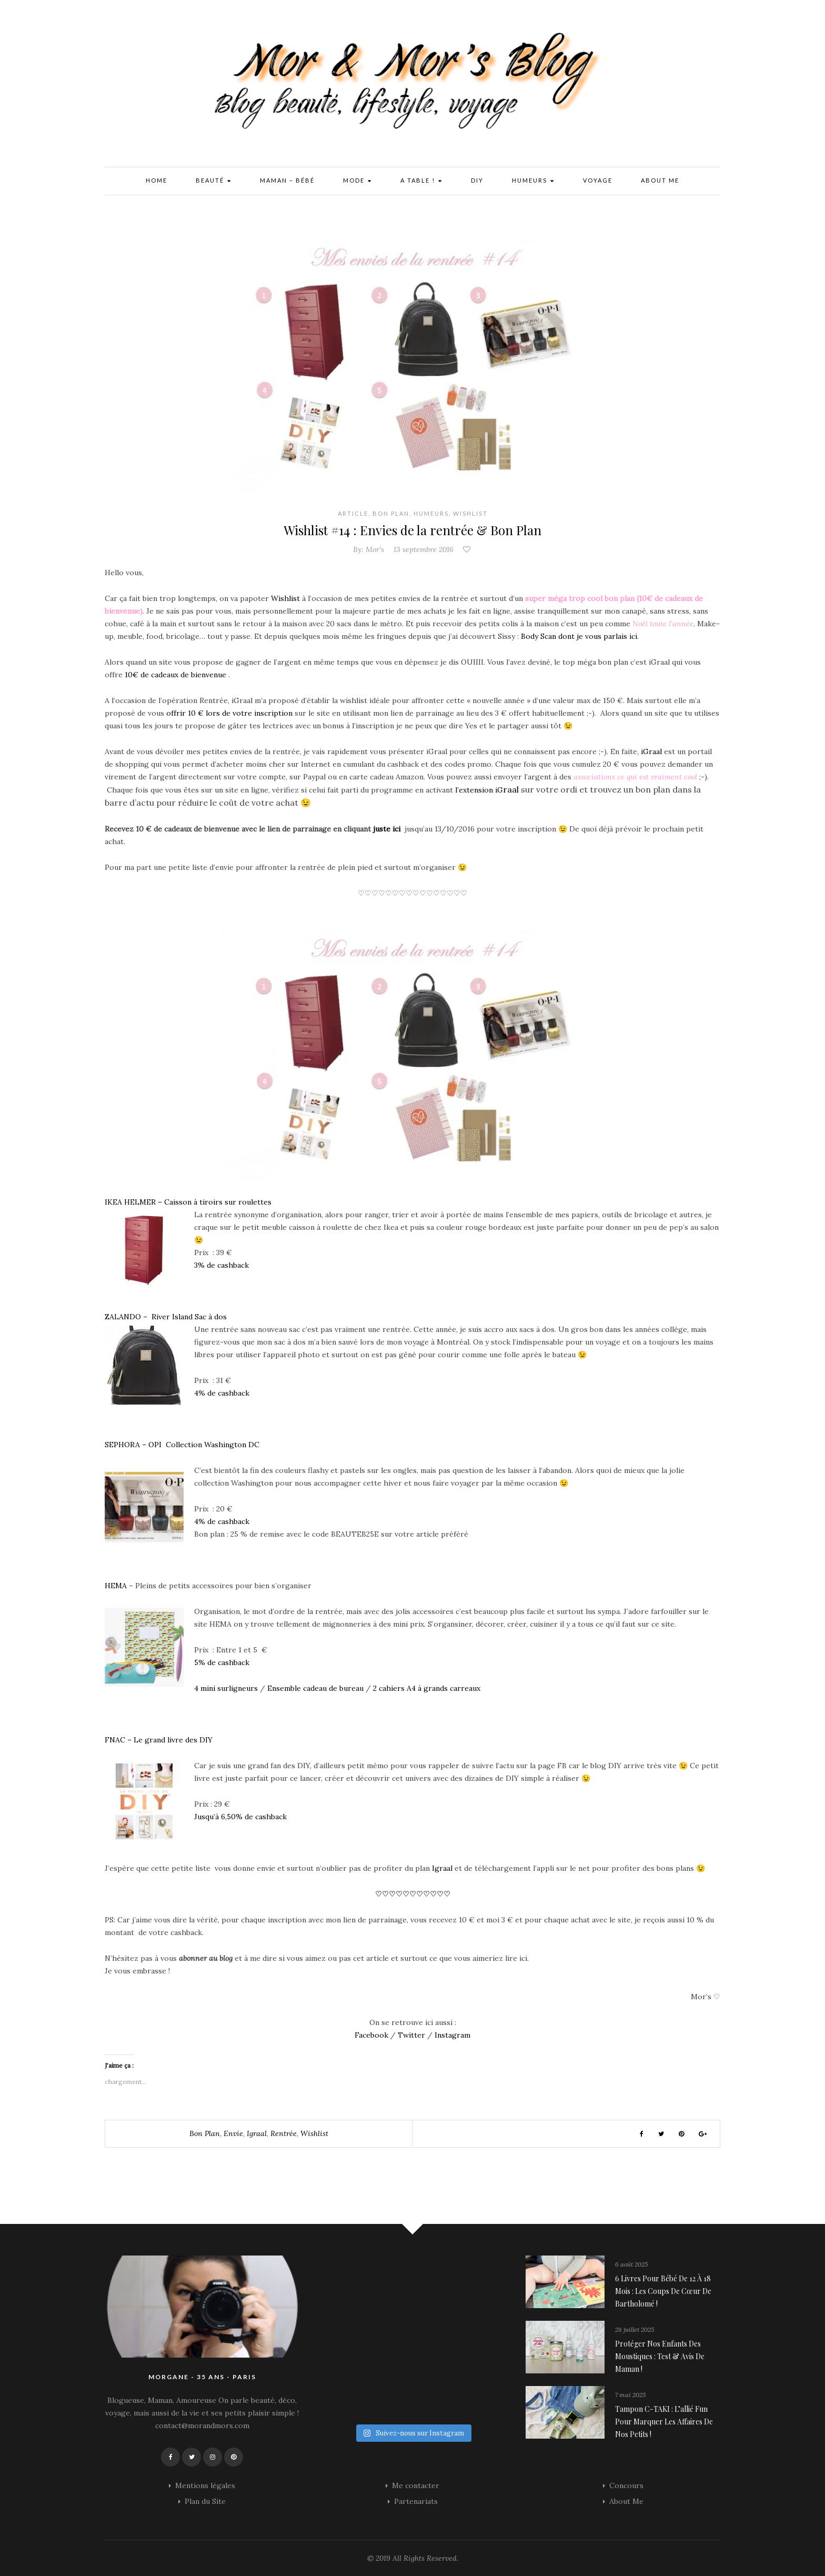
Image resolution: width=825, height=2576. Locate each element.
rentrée (283, 2133)
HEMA (116, 1585)
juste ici (386, 829)
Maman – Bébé (287, 180)
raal (511, 789)
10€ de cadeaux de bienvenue (175, 674)
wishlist (314, 2133)
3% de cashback (221, 1265)
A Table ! (421, 181)
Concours (626, 2485)
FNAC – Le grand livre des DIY (159, 1740)
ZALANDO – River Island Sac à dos (166, 1316)
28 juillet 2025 (634, 2329)
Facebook (371, 2035)
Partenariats (416, 2501)
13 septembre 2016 (424, 549)
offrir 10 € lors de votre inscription (230, 713)
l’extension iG (479, 790)
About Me (660, 180)
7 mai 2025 (630, 2395)
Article (353, 513)
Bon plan (391, 513)
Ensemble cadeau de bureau (315, 1688)
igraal (257, 2133)
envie (233, 2133)
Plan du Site (205, 2501)
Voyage (597, 180)
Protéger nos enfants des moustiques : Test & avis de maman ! (660, 2356)
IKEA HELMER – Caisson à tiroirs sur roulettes (188, 1202)
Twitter (410, 2035)
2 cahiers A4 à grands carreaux (426, 1688)
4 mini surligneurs (226, 1688)
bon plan (204, 2133)
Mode (357, 181)
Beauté (214, 181)
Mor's (375, 549)
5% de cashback (221, 1662)
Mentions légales (205, 2485)
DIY (477, 180)
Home (156, 180)
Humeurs (533, 181)
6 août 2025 (631, 2264)
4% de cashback (221, 1393)
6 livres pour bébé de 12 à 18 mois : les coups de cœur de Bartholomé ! (663, 2291)
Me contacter (415, 2485)
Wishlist (470, 513)
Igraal (443, 1868)
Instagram (452, 2035)
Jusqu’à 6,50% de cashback (240, 1816)
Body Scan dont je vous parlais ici (579, 636)
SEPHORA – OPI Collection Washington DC (182, 1444)
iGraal (650, 751)
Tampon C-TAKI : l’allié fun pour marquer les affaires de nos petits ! (664, 2421)
